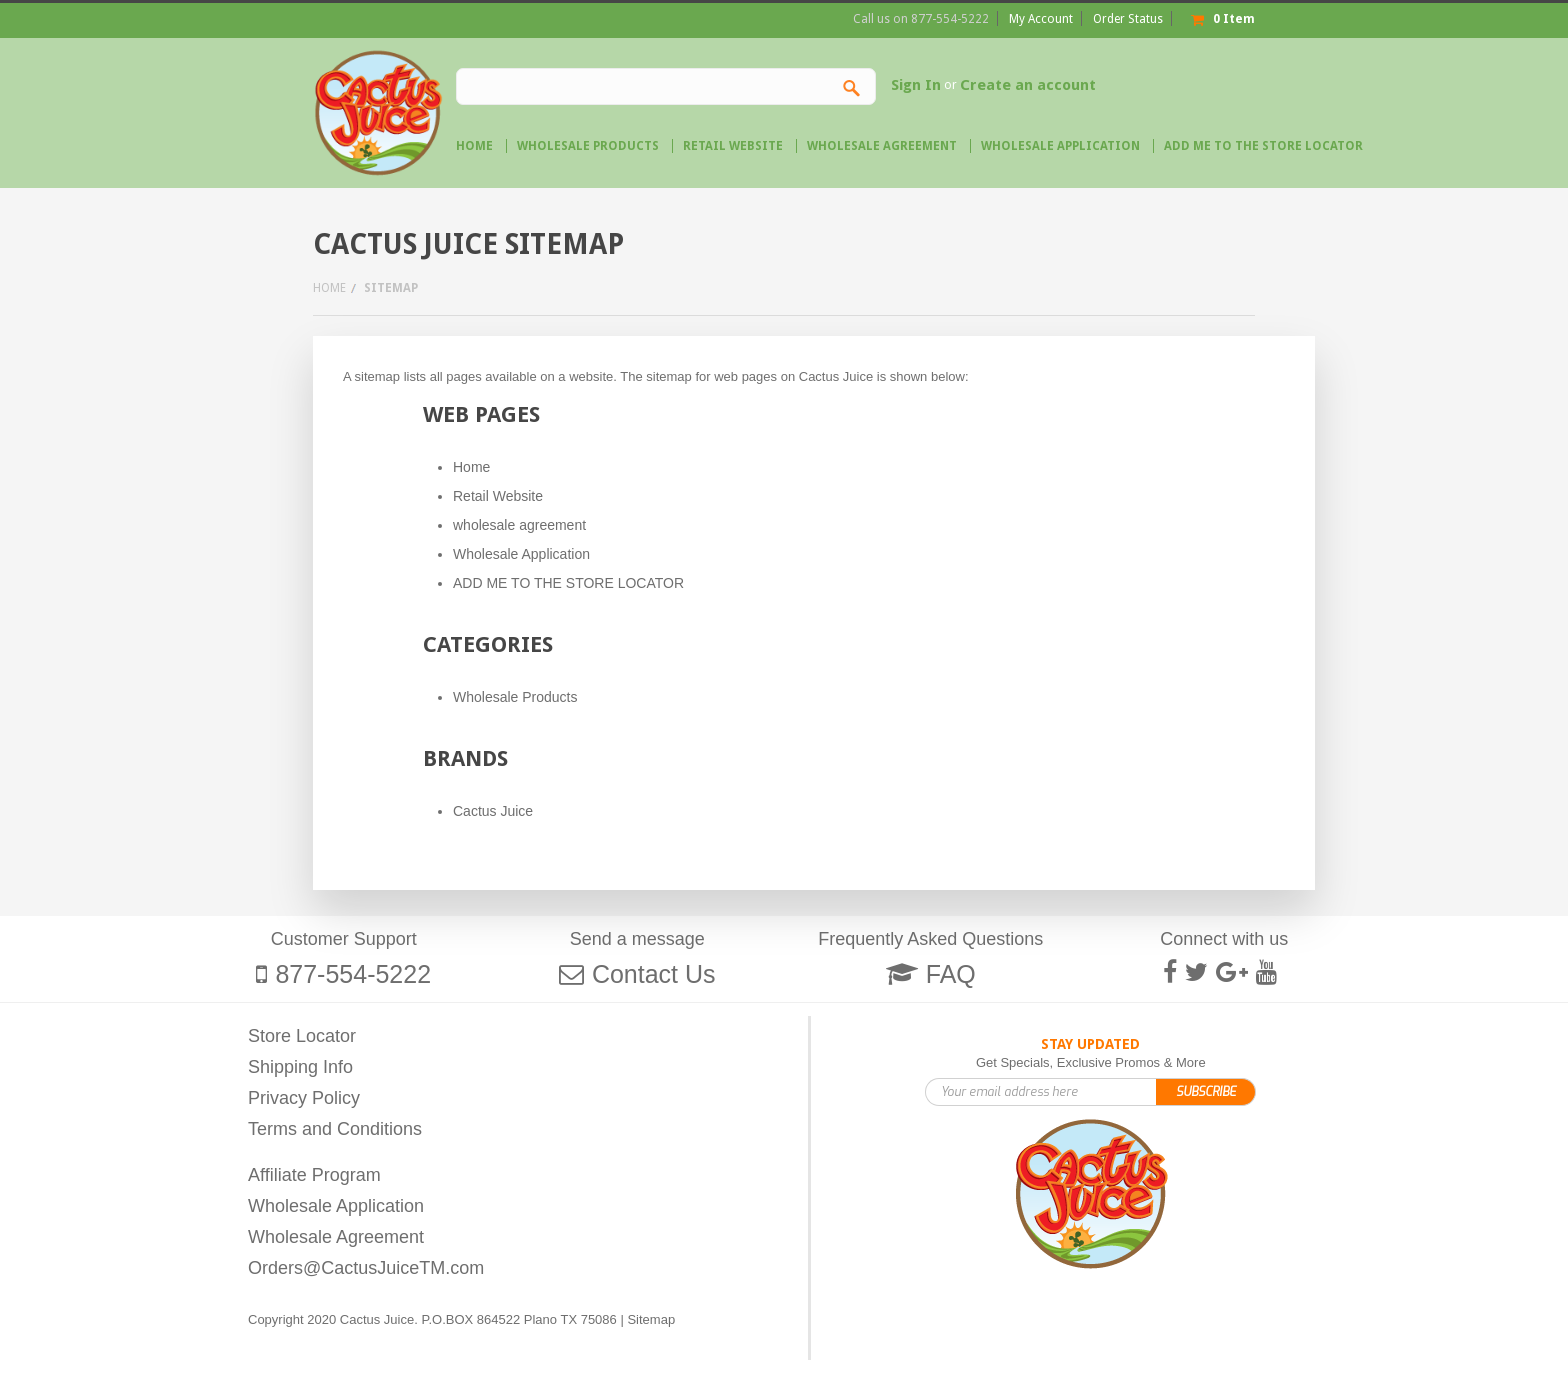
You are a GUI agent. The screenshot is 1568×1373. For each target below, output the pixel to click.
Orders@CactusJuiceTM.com (366, 1268)
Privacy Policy (304, 1098)
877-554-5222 (353, 974)
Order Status (1128, 19)
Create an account (1028, 85)
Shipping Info (300, 1067)
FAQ (951, 974)
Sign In (916, 85)
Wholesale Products (588, 146)
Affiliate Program (314, 1175)
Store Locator (302, 1036)
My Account (1041, 19)
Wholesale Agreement (336, 1237)
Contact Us (654, 974)
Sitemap (651, 1319)
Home (329, 288)
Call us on (921, 19)
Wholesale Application (336, 1206)
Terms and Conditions (335, 1129)
